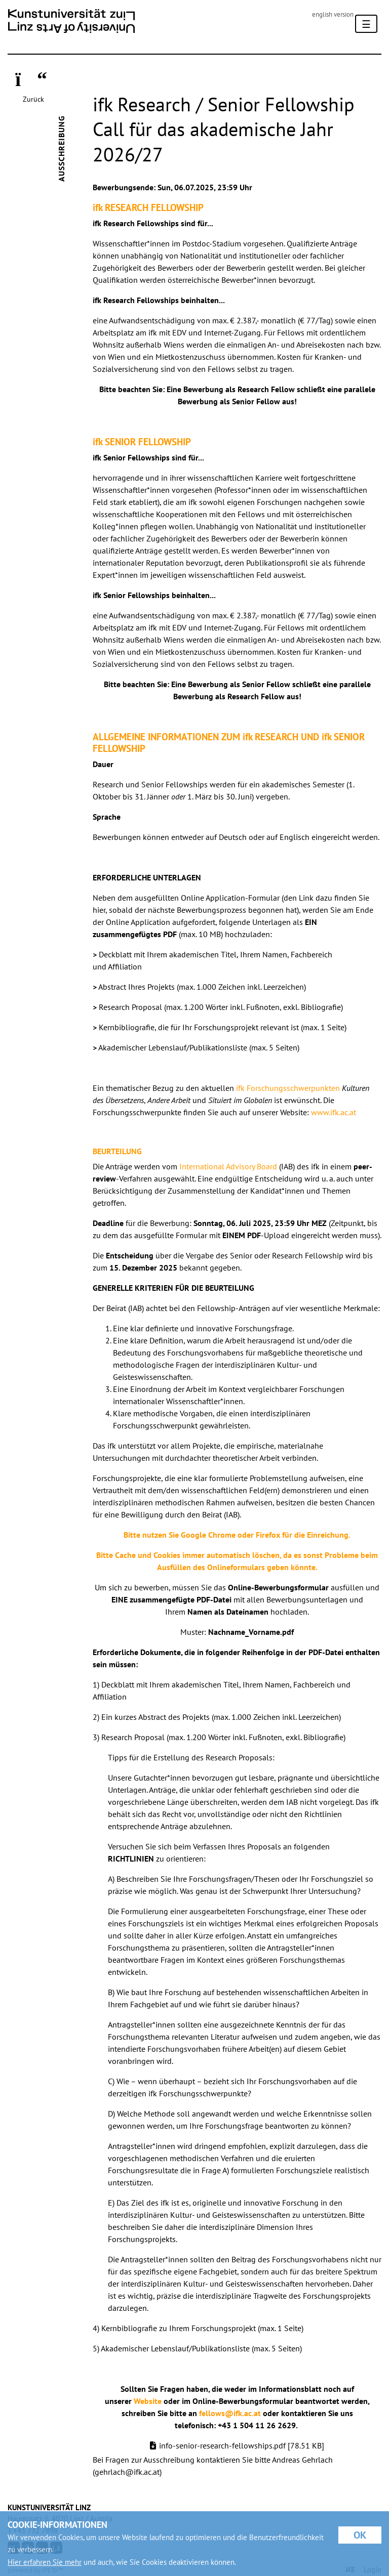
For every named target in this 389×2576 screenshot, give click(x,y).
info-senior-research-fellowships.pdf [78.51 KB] (241, 2445)
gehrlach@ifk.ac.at (127, 2472)
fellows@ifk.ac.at (230, 2413)
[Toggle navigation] (366, 24)
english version (333, 14)
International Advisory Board (228, 1166)
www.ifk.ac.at (333, 1112)
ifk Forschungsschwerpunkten (288, 1088)
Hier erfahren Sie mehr (45, 2562)
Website (148, 2401)
